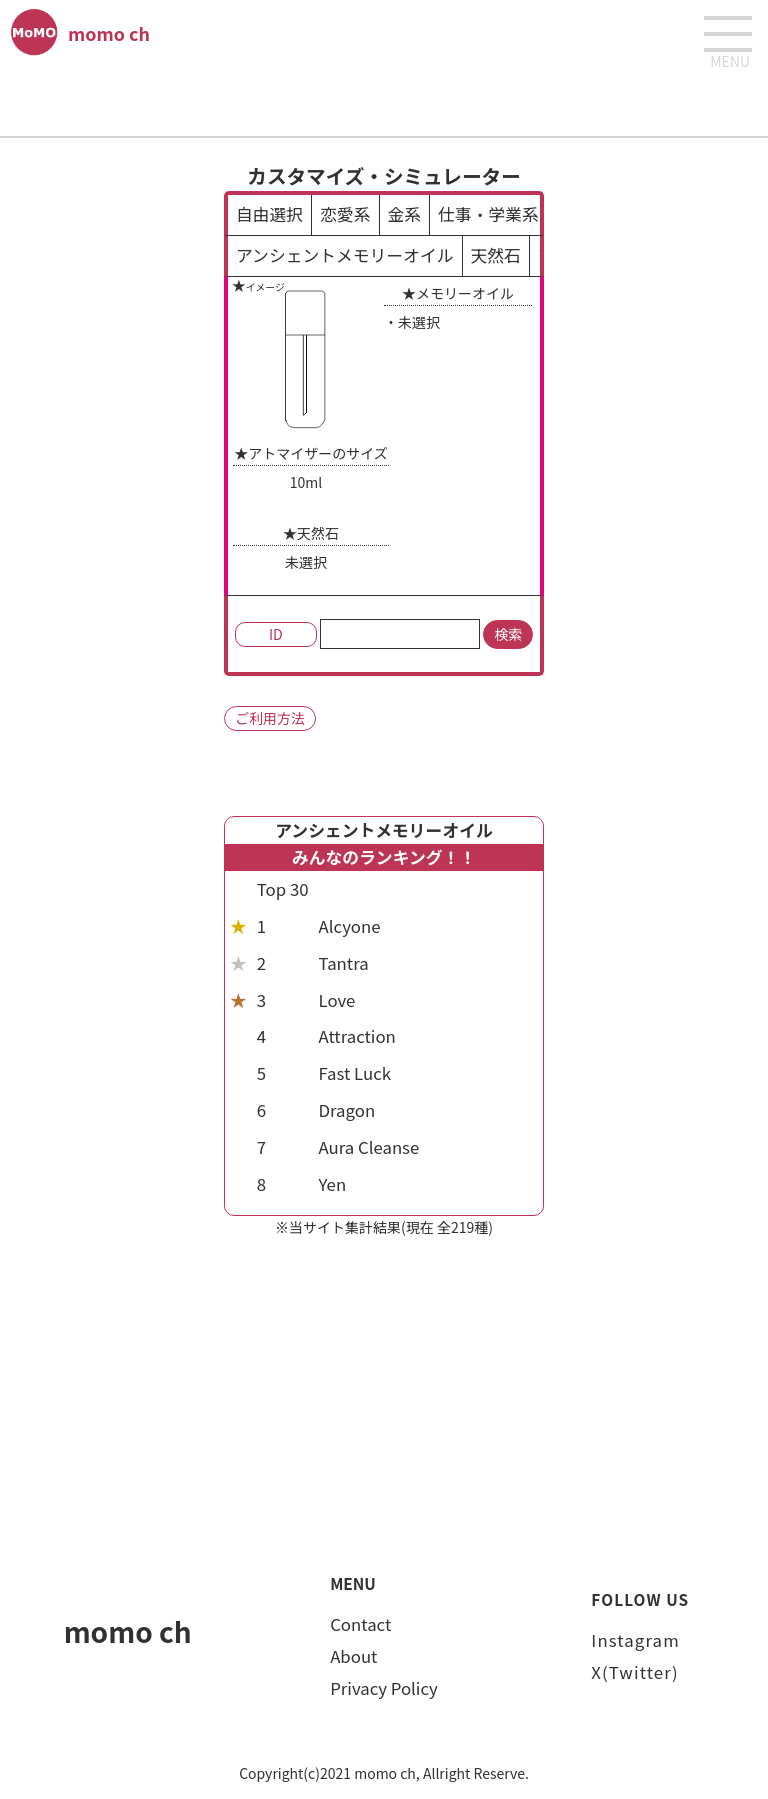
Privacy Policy (384, 1688)
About (353, 1656)
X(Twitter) (634, 1672)
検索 (508, 634)
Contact (360, 1624)
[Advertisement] (384, 101)
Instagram (635, 1640)
